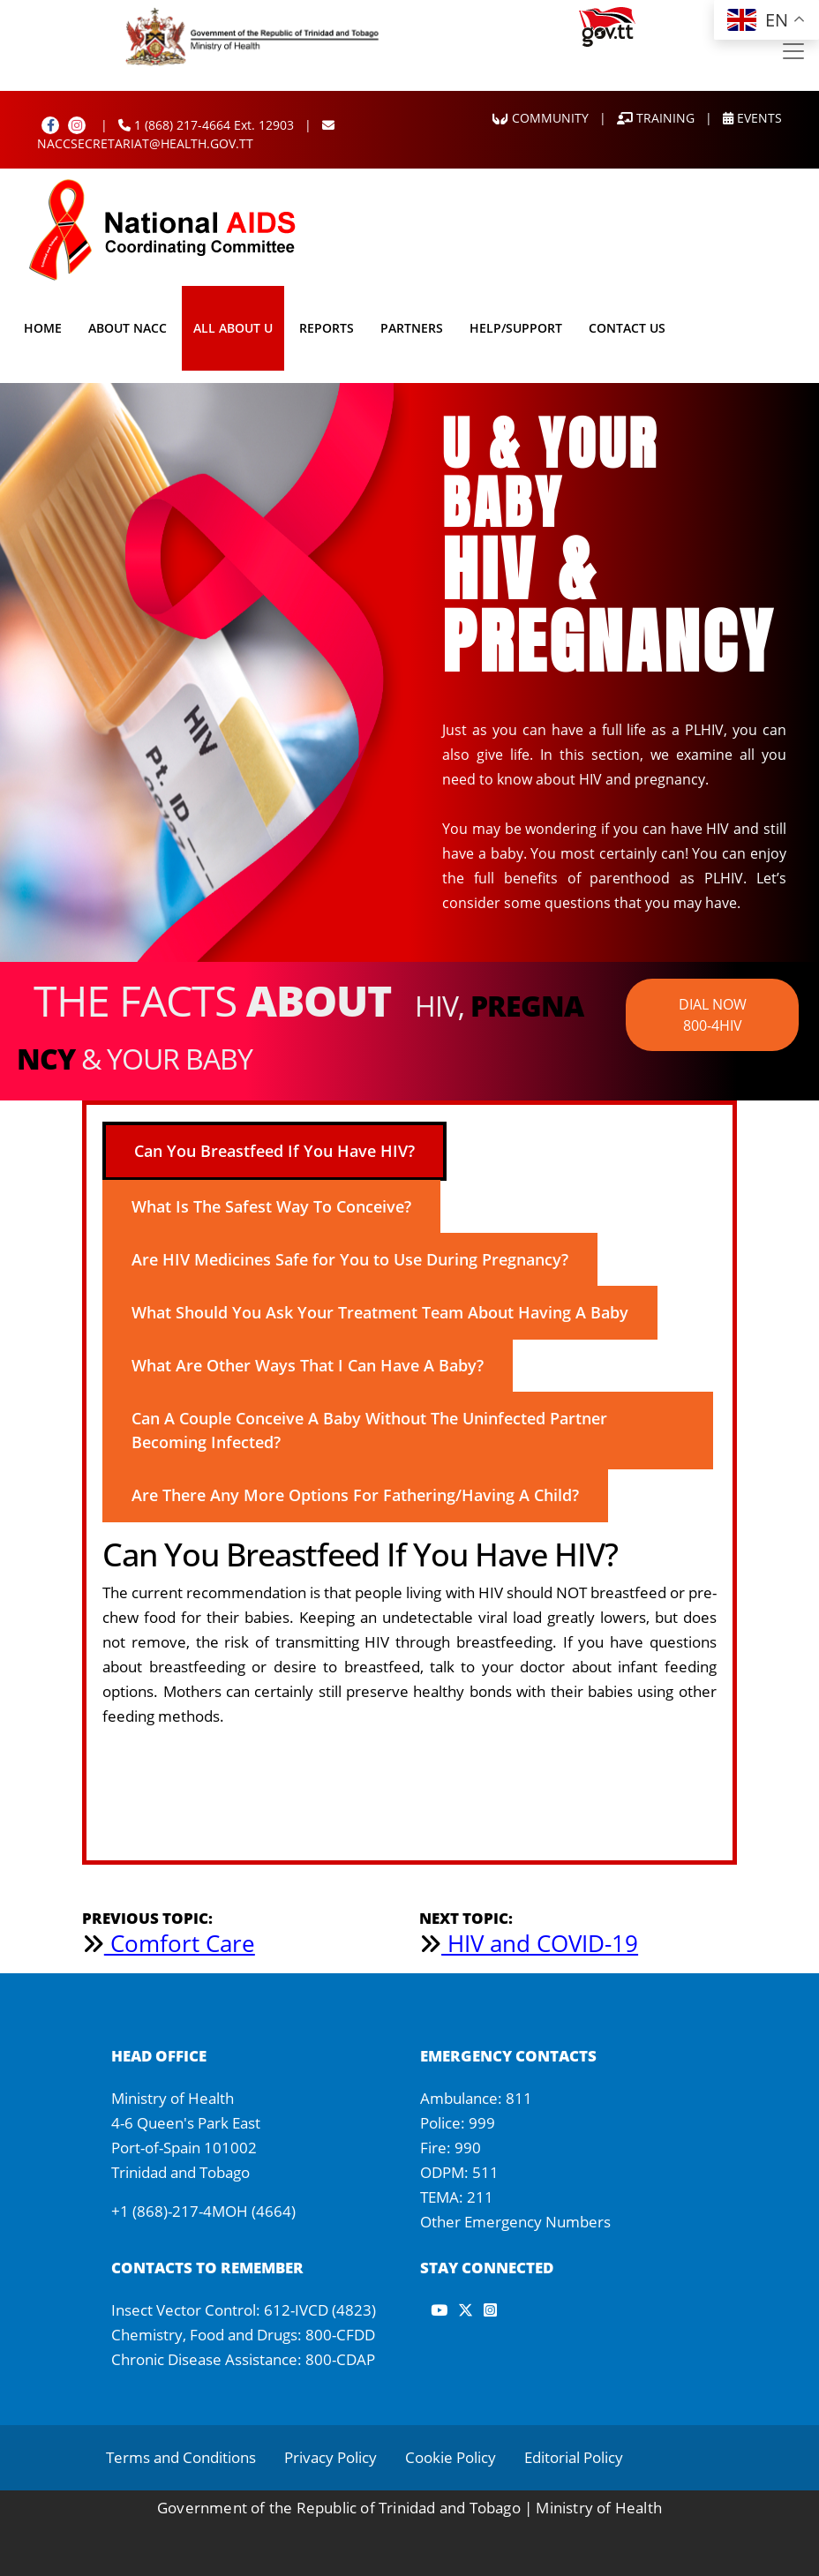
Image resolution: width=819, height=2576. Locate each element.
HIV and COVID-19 (528, 1943)
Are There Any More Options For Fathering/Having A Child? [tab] (355, 1495)
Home (43, 327)
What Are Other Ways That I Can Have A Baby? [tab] (307, 1365)
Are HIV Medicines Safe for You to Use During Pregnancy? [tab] (349, 1259)
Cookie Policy (450, 2457)
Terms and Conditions (181, 2457)
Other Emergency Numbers (515, 2222)
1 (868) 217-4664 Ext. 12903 (206, 124)
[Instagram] (77, 125)
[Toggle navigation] (793, 51)
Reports (326, 327)
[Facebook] (50, 125)
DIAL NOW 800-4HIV (713, 1015)
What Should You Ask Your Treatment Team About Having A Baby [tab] (379, 1312)
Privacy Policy (330, 2457)
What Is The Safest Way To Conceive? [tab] (271, 1206)
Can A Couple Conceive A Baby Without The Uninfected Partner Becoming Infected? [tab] (369, 1430)
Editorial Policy (573, 2457)
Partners (411, 327)
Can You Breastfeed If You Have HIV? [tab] (274, 1150)
